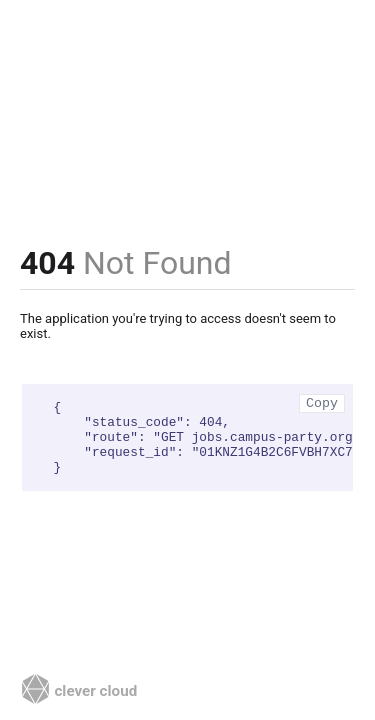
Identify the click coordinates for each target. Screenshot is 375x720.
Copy (322, 403)
